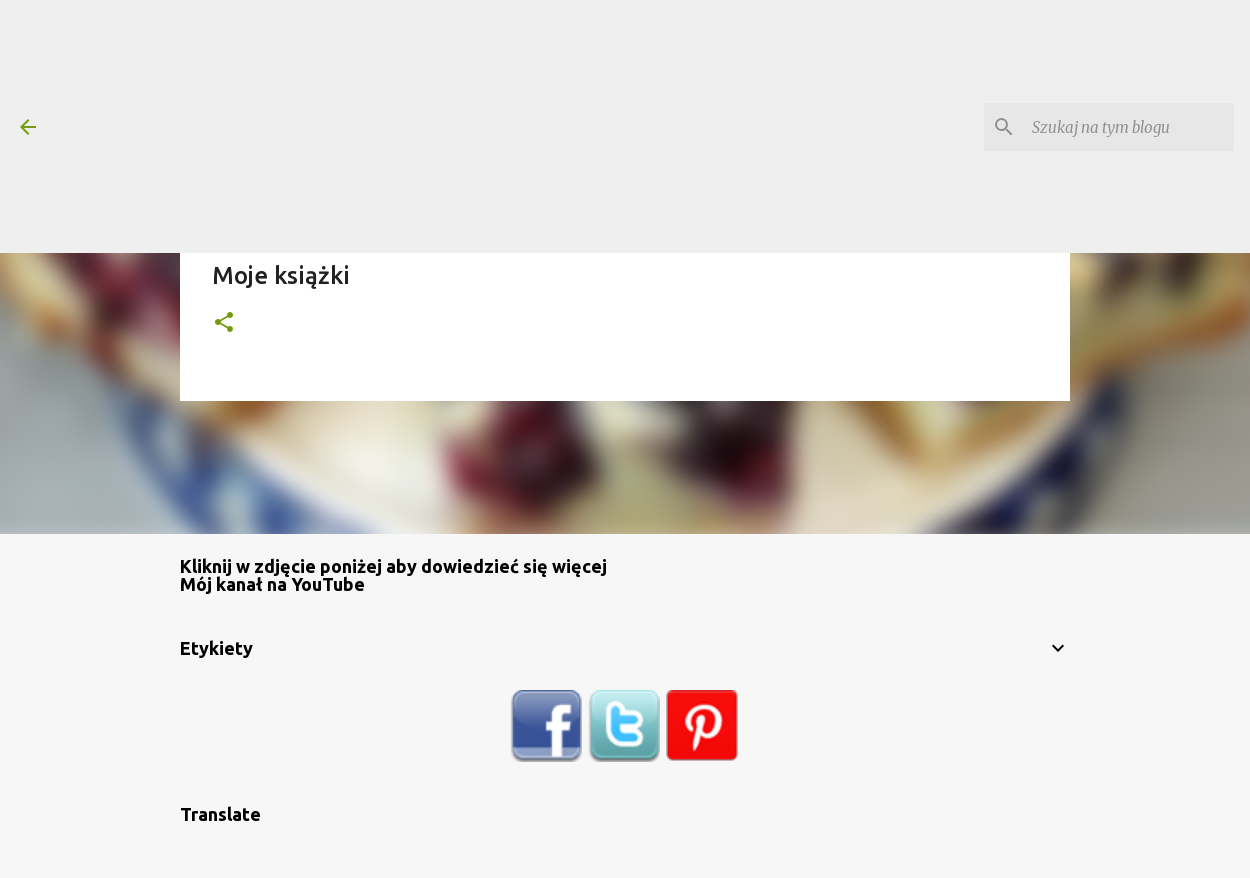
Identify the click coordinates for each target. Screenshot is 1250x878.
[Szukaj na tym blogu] (1129, 127)
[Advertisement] (541, 125)
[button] (224, 323)
